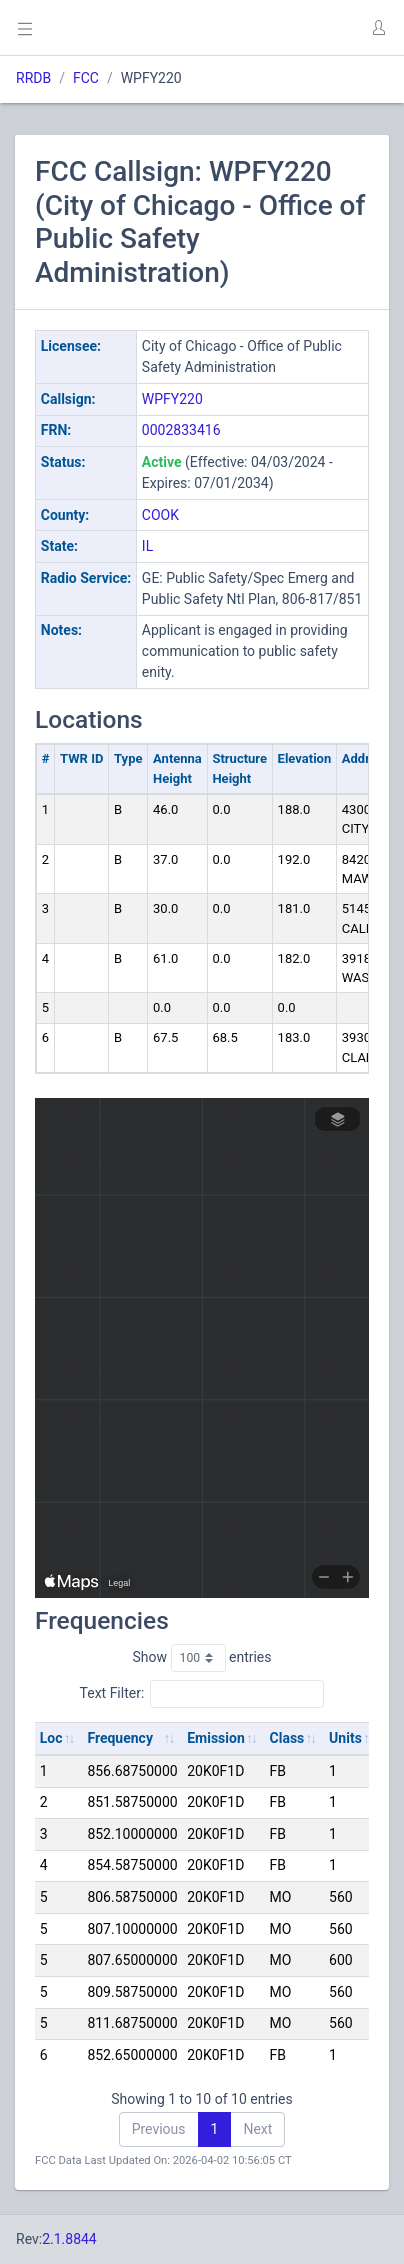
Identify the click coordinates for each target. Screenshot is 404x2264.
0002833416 (181, 430)
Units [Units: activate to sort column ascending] (345, 1738)
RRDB (33, 78)
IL (147, 546)
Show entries (201, 1658)
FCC (86, 78)
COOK (160, 515)
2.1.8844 (69, 2239)
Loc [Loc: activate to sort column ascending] (51, 1738)
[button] (378, 28)
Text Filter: (202, 1694)
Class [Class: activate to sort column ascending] (287, 1738)
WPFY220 (172, 399)
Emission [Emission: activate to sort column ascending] (216, 1738)
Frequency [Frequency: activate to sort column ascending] (120, 1738)
